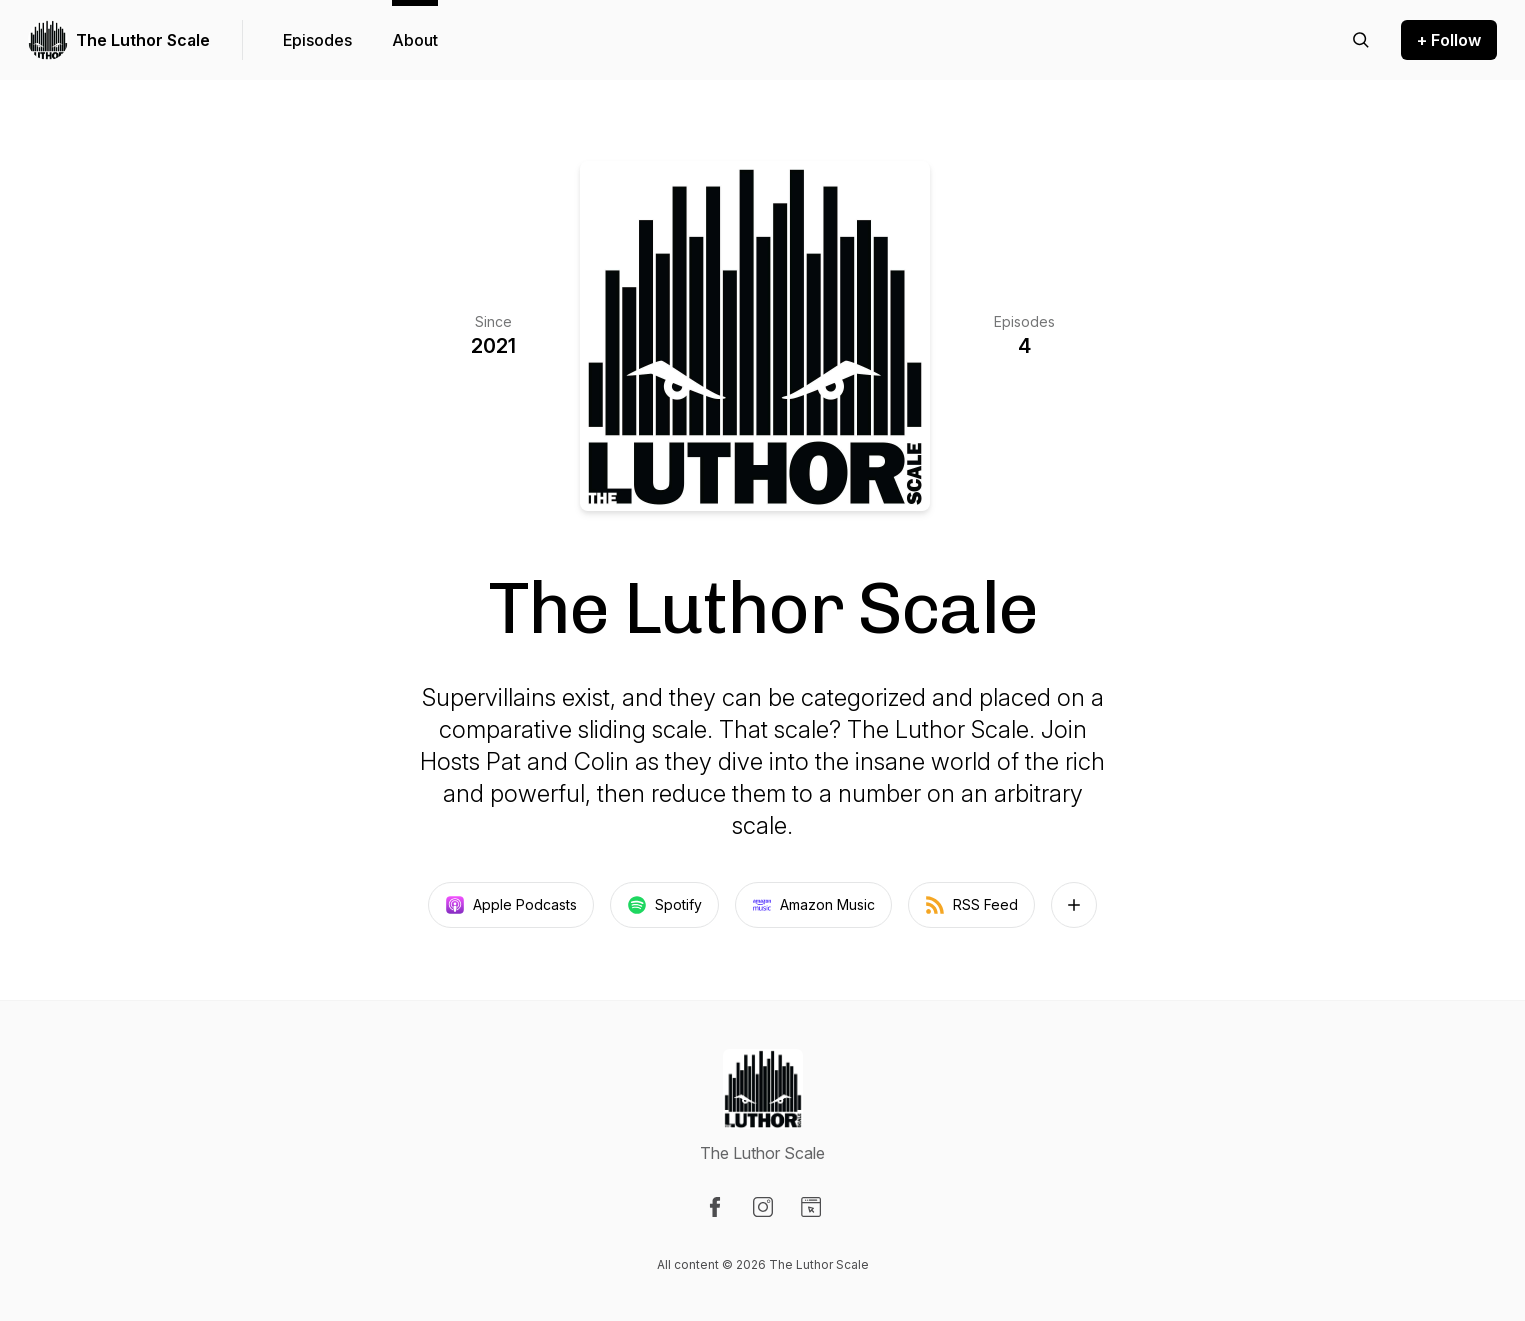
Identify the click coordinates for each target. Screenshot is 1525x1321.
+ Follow (1449, 40)
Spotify (664, 905)
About (415, 40)
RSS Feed (971, 905)
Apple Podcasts (511, 905)
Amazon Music (813, 905)
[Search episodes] (1361, 40)
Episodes (317, 40)
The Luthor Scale (143, 40)
